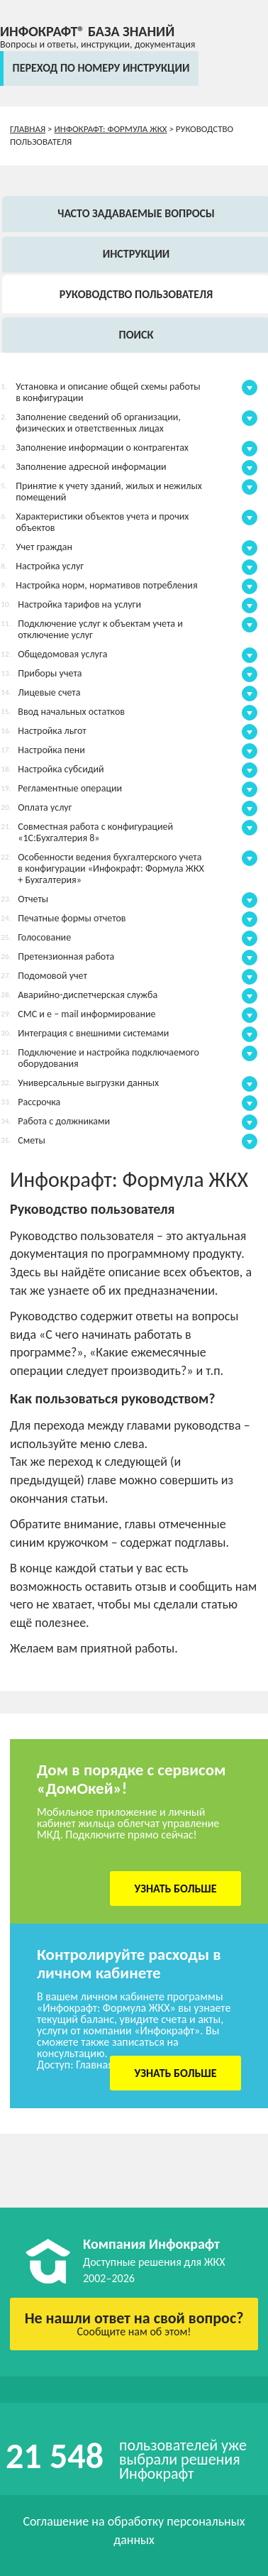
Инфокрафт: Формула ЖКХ (111, 129)
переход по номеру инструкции (101, 68)
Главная (27, 129)
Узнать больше (176, 1888)
